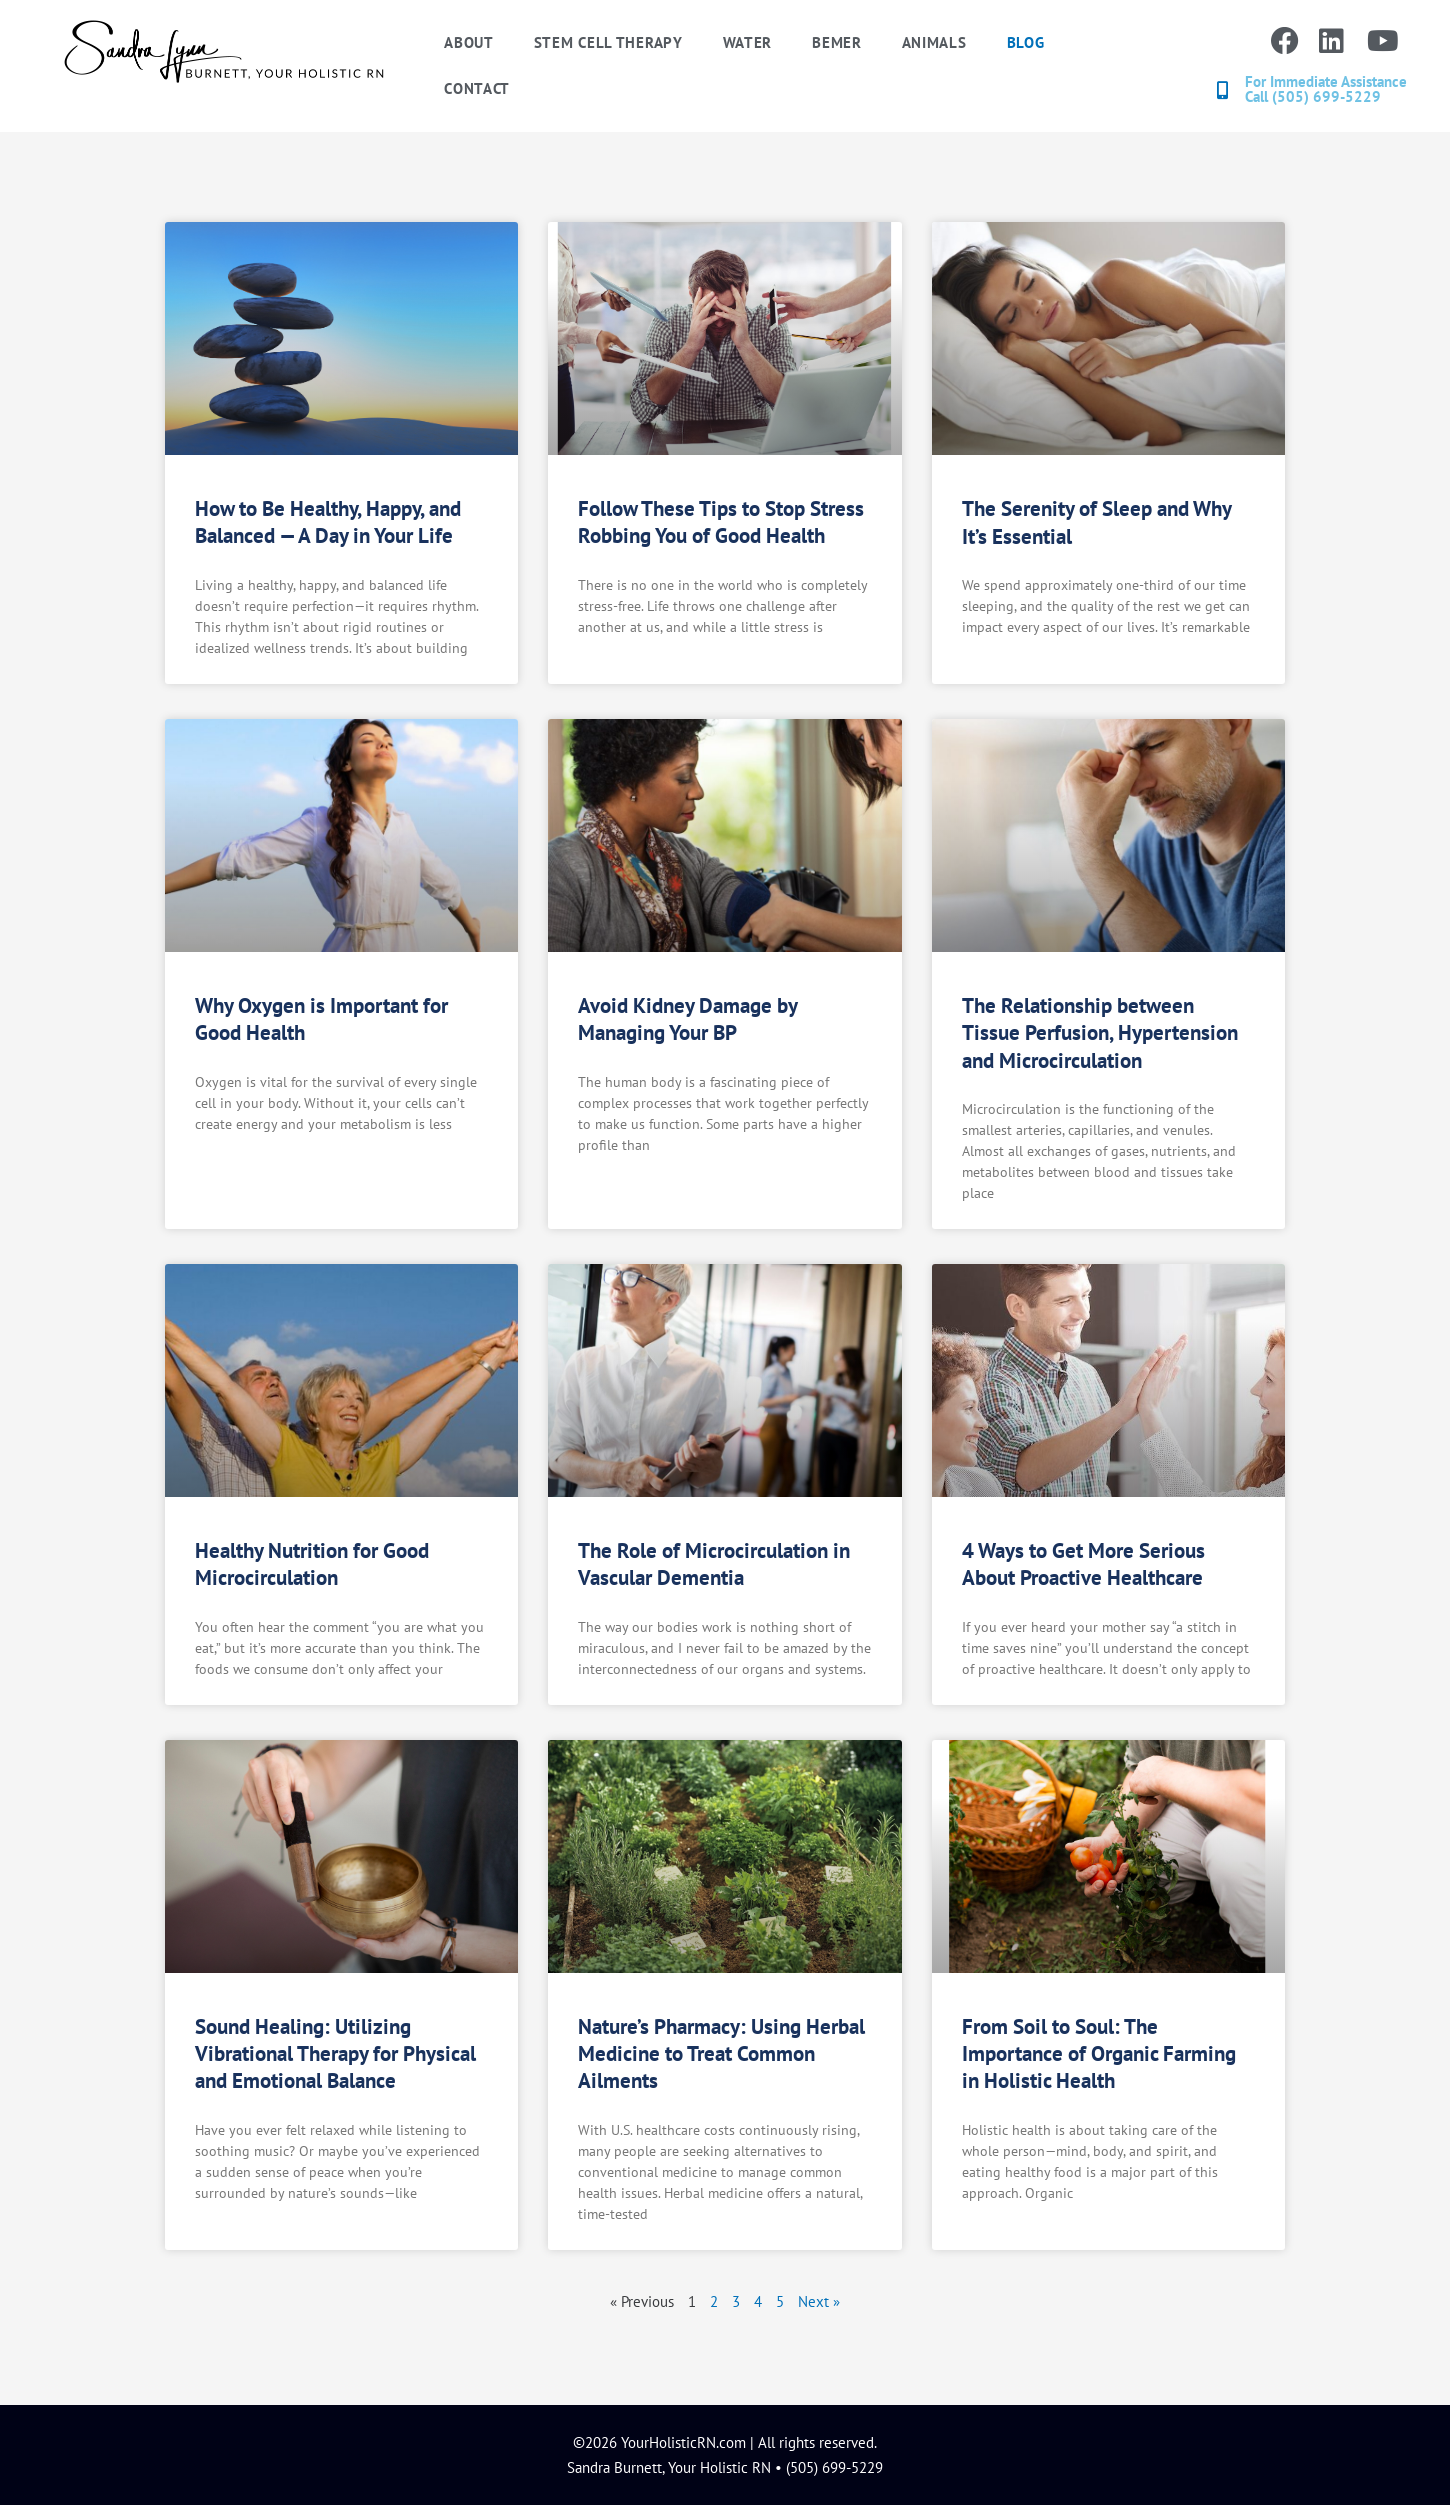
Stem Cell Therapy (608, 42)
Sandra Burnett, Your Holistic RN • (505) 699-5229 (725, 2467)
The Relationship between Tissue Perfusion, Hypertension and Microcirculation (1100, 1033)
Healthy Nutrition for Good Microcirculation (312, 1564)
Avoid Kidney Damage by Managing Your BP (687, 1019)
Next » (819, 2301)
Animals (934, 42)
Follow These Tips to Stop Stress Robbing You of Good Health (721, 522)
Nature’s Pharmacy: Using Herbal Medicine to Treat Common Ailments (721, 2054)
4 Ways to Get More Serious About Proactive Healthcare (1083, 1564)
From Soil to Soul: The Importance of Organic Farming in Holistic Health (1099, 2054)
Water (748, 42)
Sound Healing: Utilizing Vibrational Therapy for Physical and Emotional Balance (335, 2054)
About (469, 42)
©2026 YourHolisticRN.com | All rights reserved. (725, 2442)
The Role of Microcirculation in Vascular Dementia (714, 1564)
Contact (477, 88)
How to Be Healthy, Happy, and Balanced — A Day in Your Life (328, 522)
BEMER (837, 42)
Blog (1026, 42)
